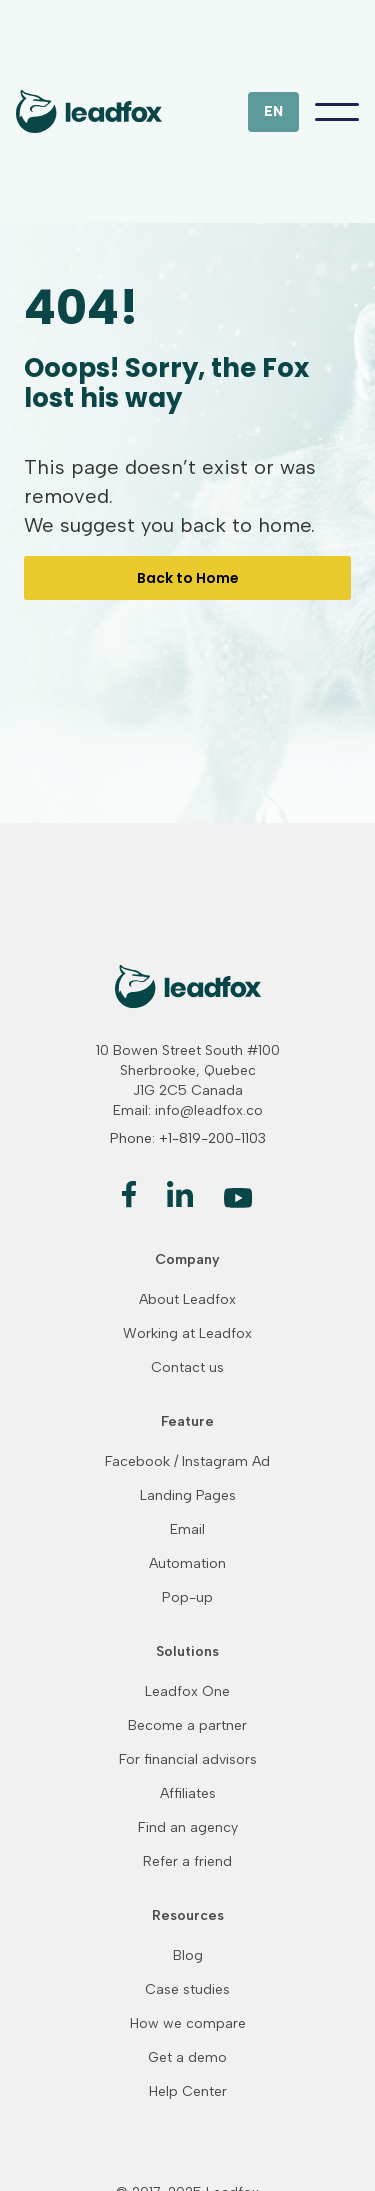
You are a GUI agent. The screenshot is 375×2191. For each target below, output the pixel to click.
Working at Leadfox (187, 1334)
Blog (188, 1956)
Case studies (187, 1990)
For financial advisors (188, 1760)
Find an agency (188, 1828)
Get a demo (187, 2058)
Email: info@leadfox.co (188, 1110)
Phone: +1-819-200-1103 (188, 1138)
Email (187, 1530)
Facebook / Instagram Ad (187, 1462)
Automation (187, 1564)
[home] (89, 111)
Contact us (187, 1368)
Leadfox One (187, 1692)
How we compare (188, 2024)
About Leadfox (187, 1300)
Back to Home (188, 578)
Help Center (188, 2092)
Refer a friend (187, 1862)
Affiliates (188, 1794)
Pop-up (187, 1598)
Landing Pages (188, 1496)
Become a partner (187, 1726)
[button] (273, 112)
